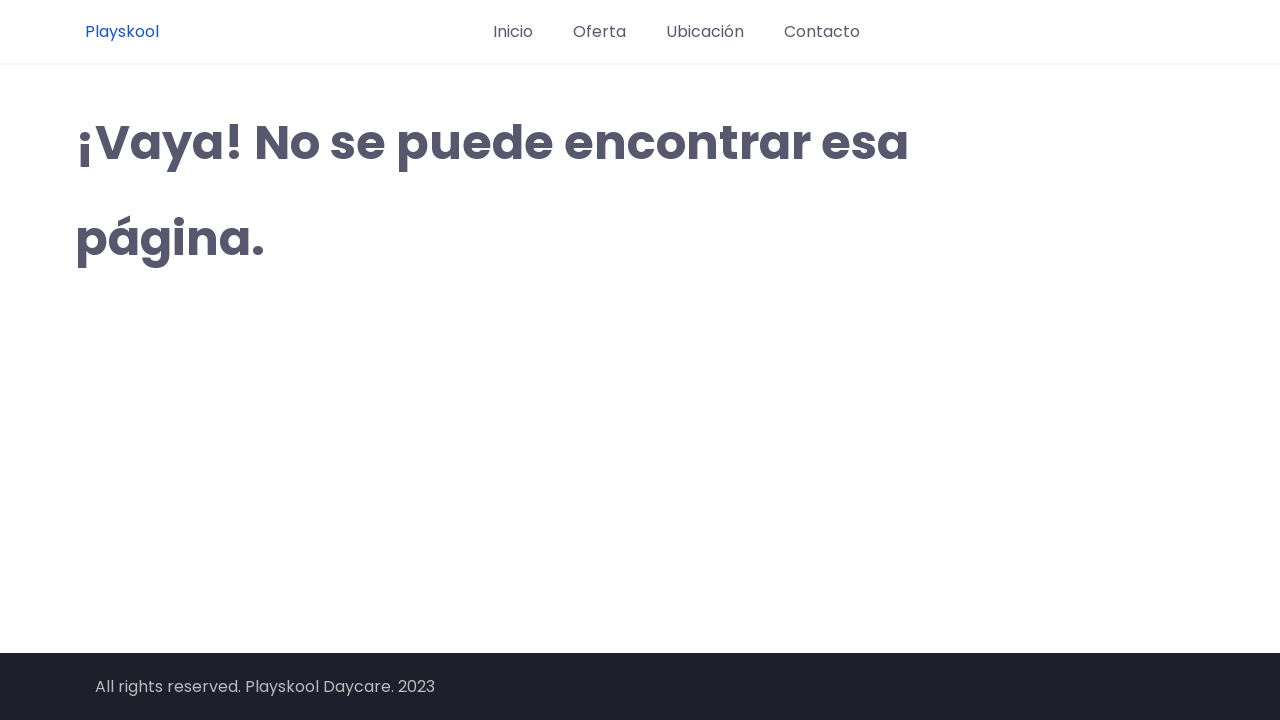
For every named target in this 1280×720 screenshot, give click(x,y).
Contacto (822, 31)
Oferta (599, 31)
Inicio (513, 31)
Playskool (122, 31)
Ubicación (705, 31)
